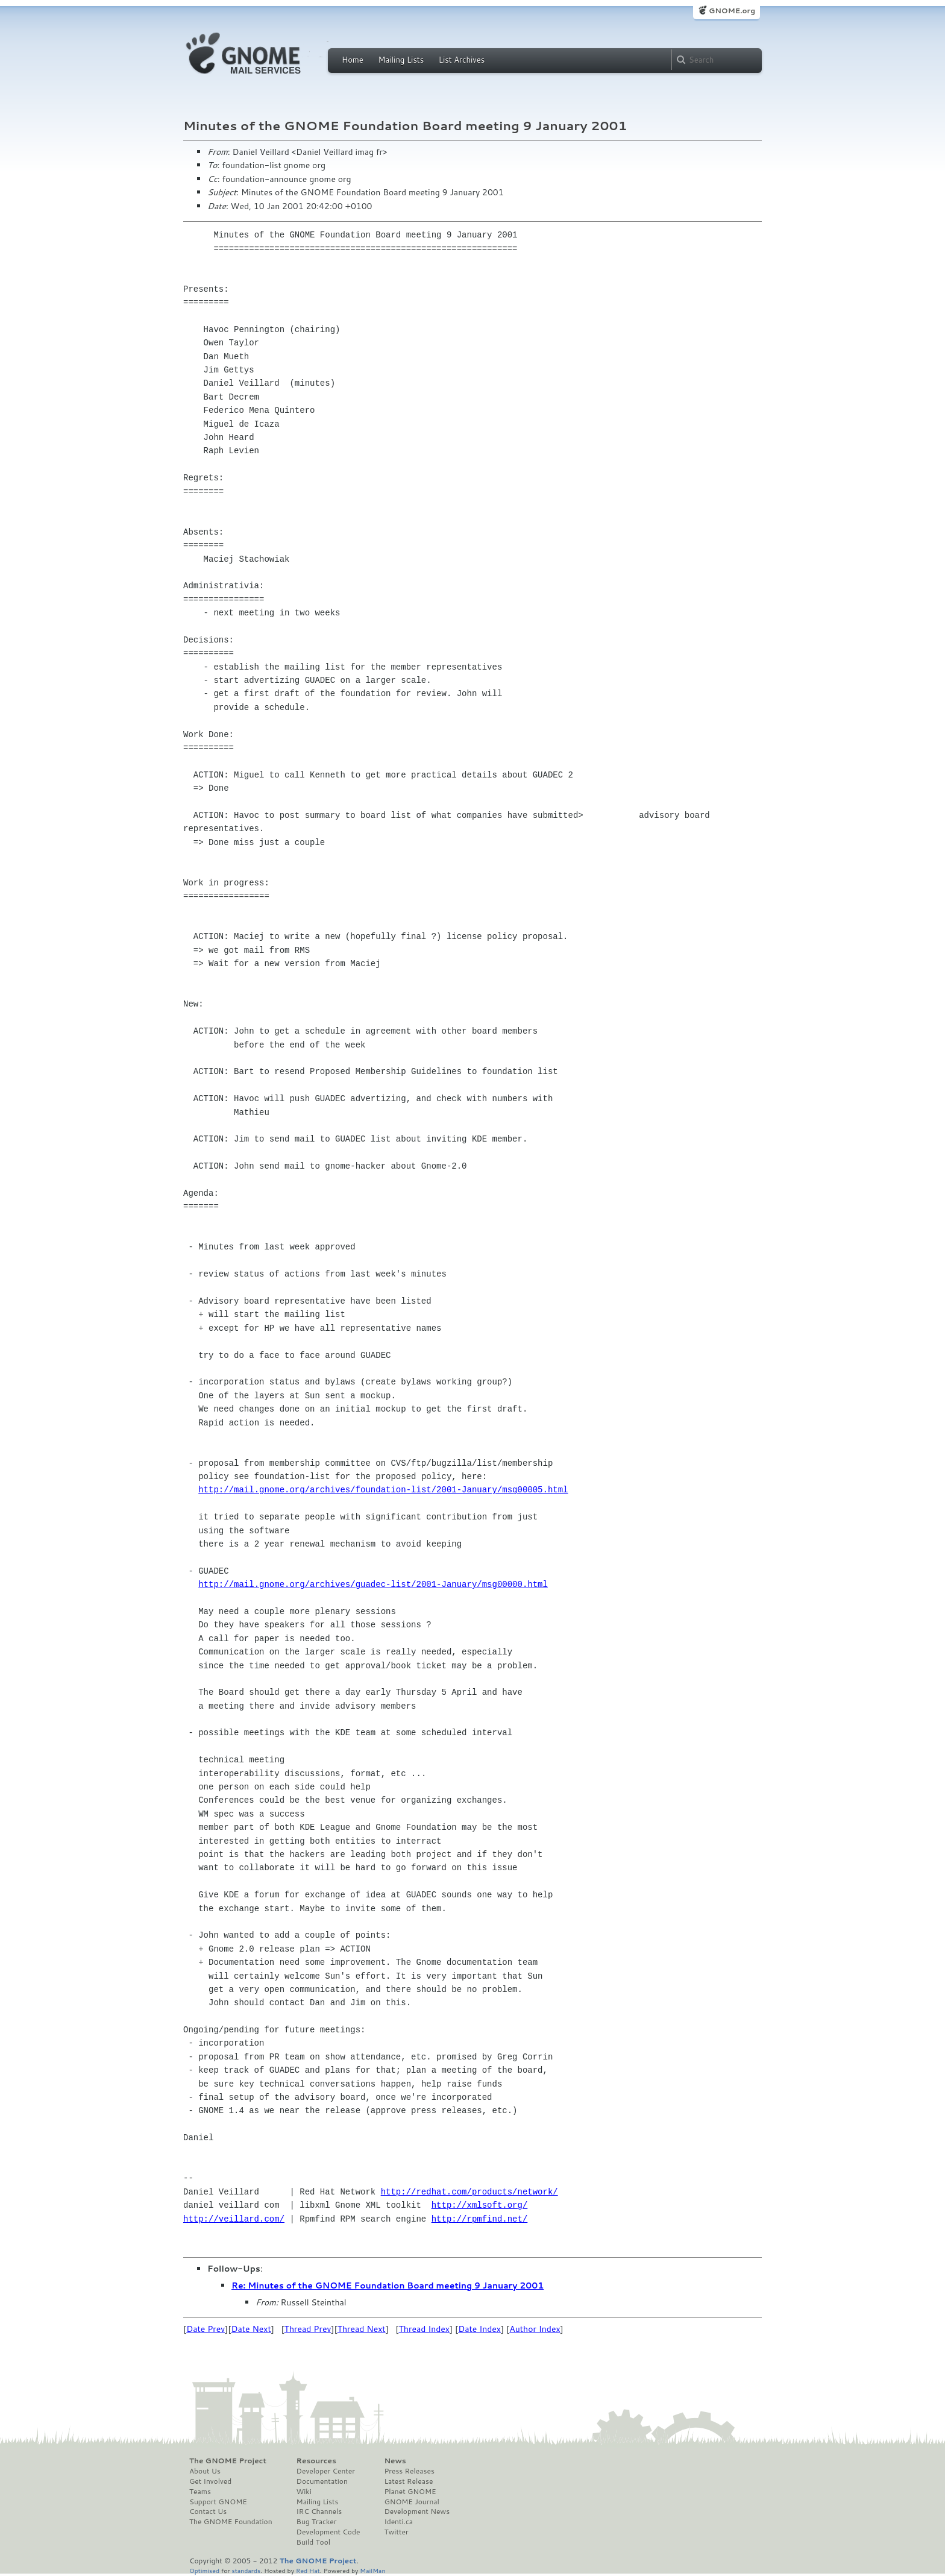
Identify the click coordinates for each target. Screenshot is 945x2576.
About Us (205, 2471)
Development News (417, 2511)
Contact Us (208, 2511)
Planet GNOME (410, 2491)
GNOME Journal (411, 2502)
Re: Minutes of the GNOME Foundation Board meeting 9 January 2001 (387, 2285)
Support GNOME (218, 2502)
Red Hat (308, 2570)
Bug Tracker (317, 2522)
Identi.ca (398, 2522)
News (395, 2461)
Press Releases (409, 2471)
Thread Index (424, 2329)
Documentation (322, 2481)
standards (245, 2570)
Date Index (479, 2329)
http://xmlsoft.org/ (480, 2205)
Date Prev (205, 2329)
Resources (316, 2461)
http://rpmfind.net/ (480, 2219)
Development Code (328, 2532)
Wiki (304, 2491)
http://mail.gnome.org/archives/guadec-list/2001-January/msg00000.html (373, 1584)
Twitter (396, 2532)
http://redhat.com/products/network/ (469, 2191)
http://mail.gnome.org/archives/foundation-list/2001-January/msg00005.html (383, 1489)
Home (352, 59)
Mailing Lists (401, 59)
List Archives (462, 59)
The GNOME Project (227, 2461)
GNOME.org (732, 10)
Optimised (204, 2570)
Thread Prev (307, 2329)
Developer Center (326, 2471)
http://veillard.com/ (233, 2219)
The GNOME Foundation (230, 2522)
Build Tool (313, 2542)
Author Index (534, 2329)
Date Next (251, 2329)
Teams (200, 2491)
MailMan (372, 2570)
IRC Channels (319, 2511)
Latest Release (408, 2481)
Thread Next (362, 2329)
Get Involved (210, 2481)
